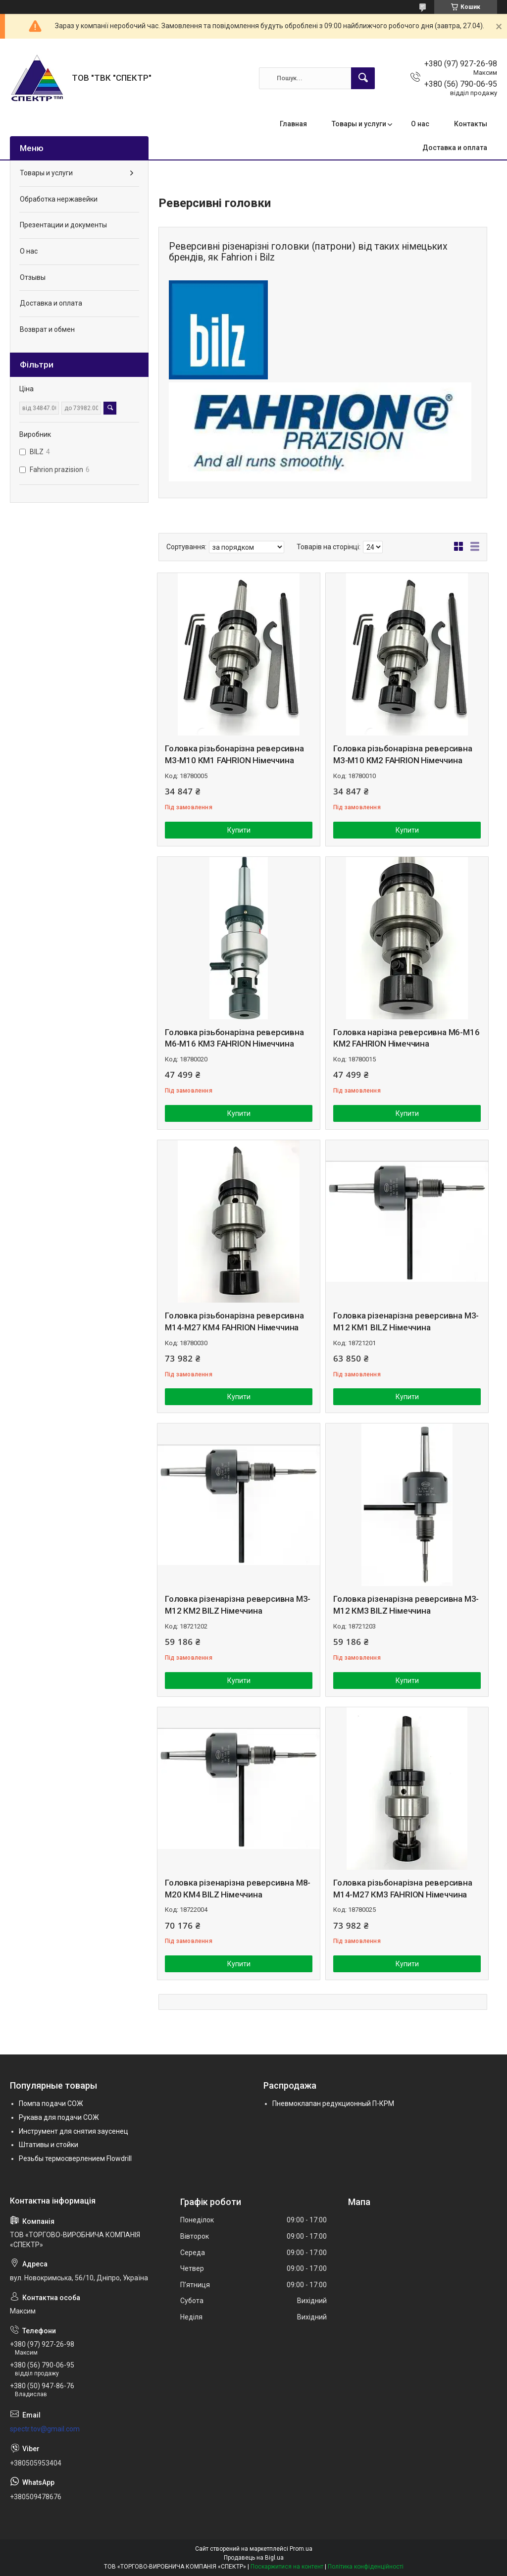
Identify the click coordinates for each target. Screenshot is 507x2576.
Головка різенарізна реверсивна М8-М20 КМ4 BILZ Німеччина (237, 1888)
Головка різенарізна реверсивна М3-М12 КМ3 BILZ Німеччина (406, 1605)
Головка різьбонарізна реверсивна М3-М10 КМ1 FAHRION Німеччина (234, 754)
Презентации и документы (63, 225)
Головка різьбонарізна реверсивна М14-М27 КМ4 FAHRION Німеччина (234, 1321)
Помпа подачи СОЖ (51, 2103)
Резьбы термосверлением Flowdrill (75, 2158)
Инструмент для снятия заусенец (73, 2131)
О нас (420, 124)
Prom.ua (301, 2548)
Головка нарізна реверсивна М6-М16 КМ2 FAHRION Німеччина (406, 1038)
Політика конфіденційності (366, 2566)
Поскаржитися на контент (287, 2566)
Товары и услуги (359, 124)
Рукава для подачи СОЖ (59, 2117)
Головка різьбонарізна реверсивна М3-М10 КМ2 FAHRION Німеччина (402, 754)
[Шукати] (363, 78)
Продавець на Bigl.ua (254, 2557)
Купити (239, 830)
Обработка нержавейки (59, 199)
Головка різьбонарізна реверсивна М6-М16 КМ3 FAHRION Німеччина (234, 1038)
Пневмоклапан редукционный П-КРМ (333, 2103)
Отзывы (33, 277)
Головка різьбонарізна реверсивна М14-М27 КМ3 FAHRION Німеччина (402, 1888)
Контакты (470, 124)
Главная (293, 124)
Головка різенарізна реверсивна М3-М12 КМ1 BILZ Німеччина (406, 1321)
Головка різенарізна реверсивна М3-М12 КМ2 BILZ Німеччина (237, 1605)
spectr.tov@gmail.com (45, 2429)
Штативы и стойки (48, 2145)
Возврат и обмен (47, 329)
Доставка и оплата (454, 148)
